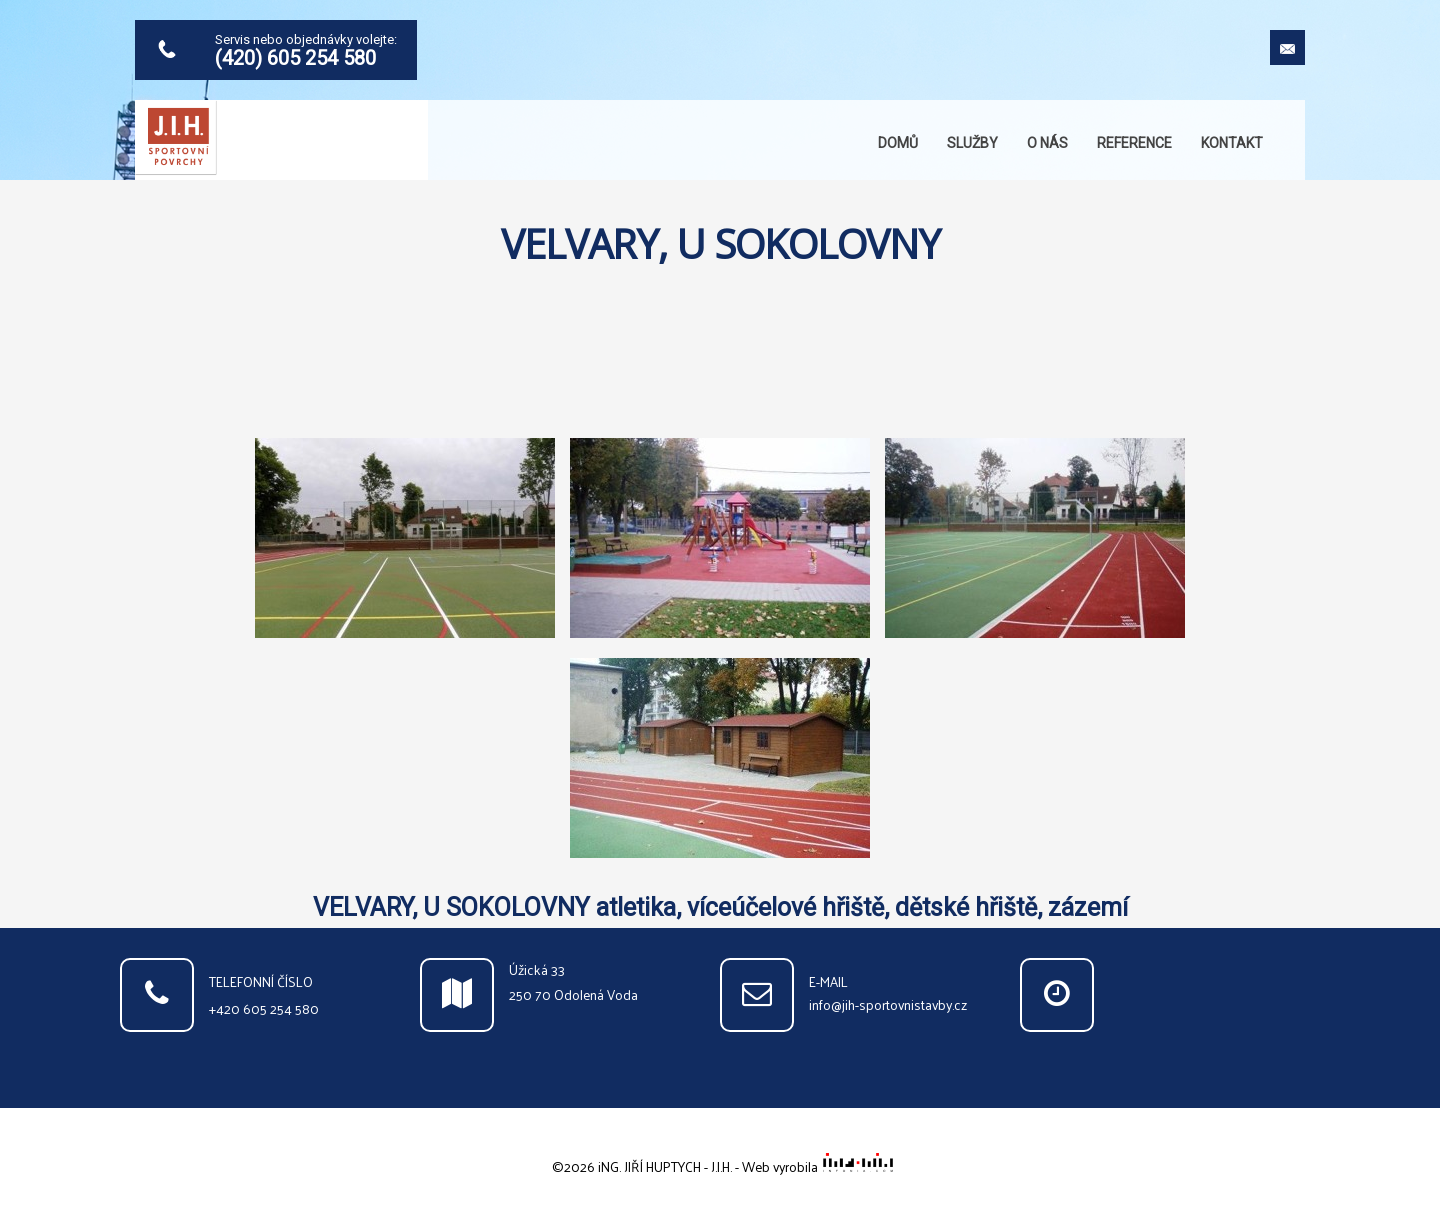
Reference (1134, 143)
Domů (898, 143)
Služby (972, 143)
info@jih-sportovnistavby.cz (888, 1004)
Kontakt (1232, 143)
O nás (1047, 143)
